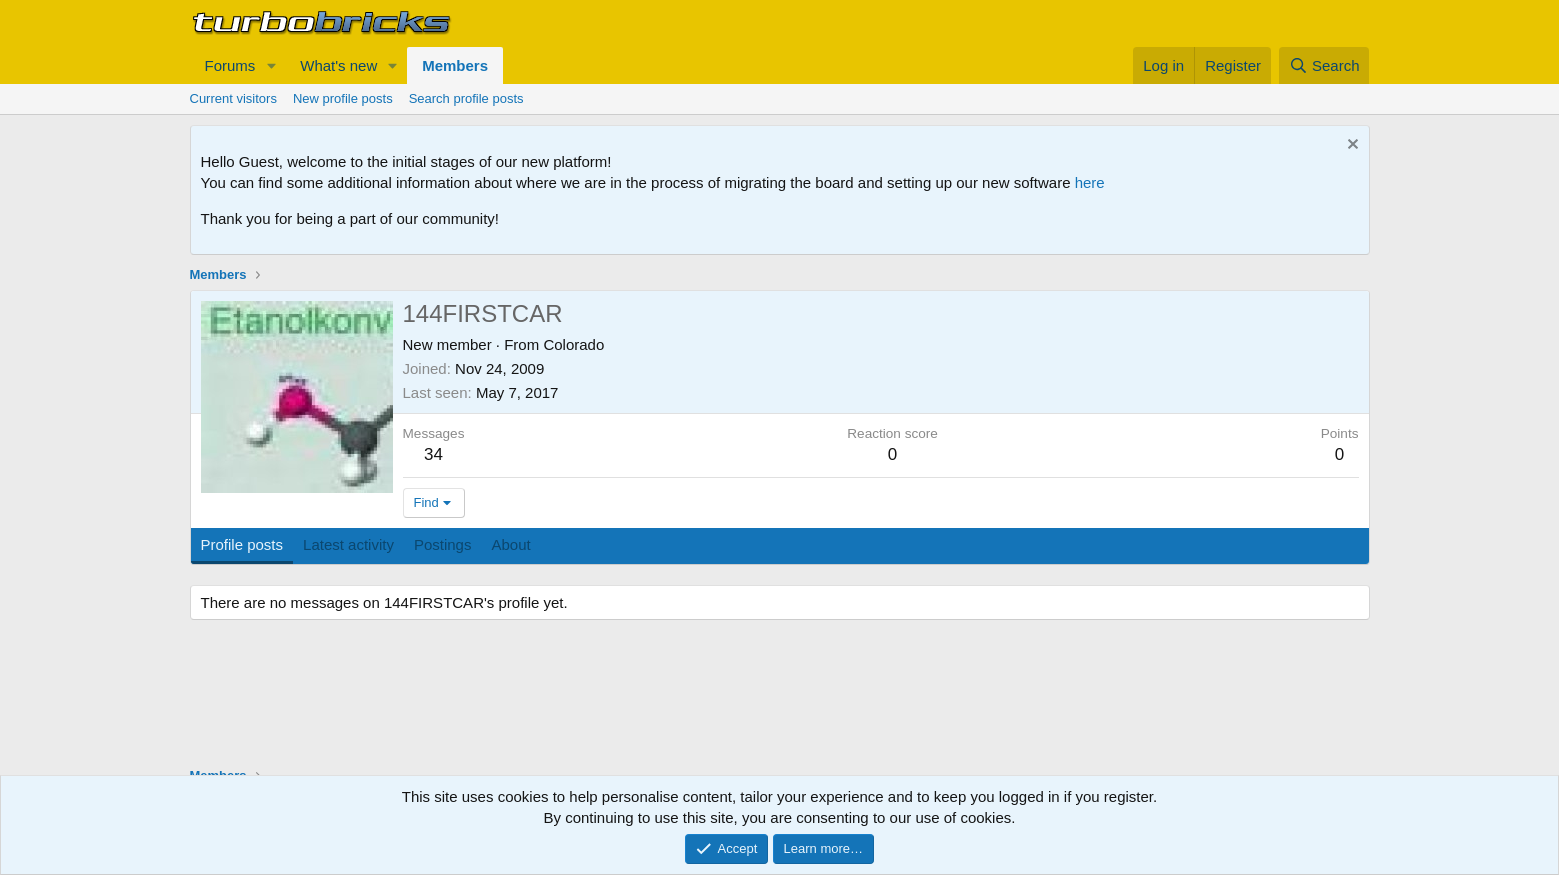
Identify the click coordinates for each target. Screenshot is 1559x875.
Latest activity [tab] (348, 544)
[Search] (1324, 65)
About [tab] (510, 544)
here (1090, 182)
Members (455, 65)
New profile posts (343, 98)
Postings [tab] (443, 544)
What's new (338, 65)
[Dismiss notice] (1350, 146)
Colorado (573, 344)
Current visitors (233, 98)
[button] (271, 65)
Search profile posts (466, 98)
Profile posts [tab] (242, 544)
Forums (230, 65)
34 (433, 454)
